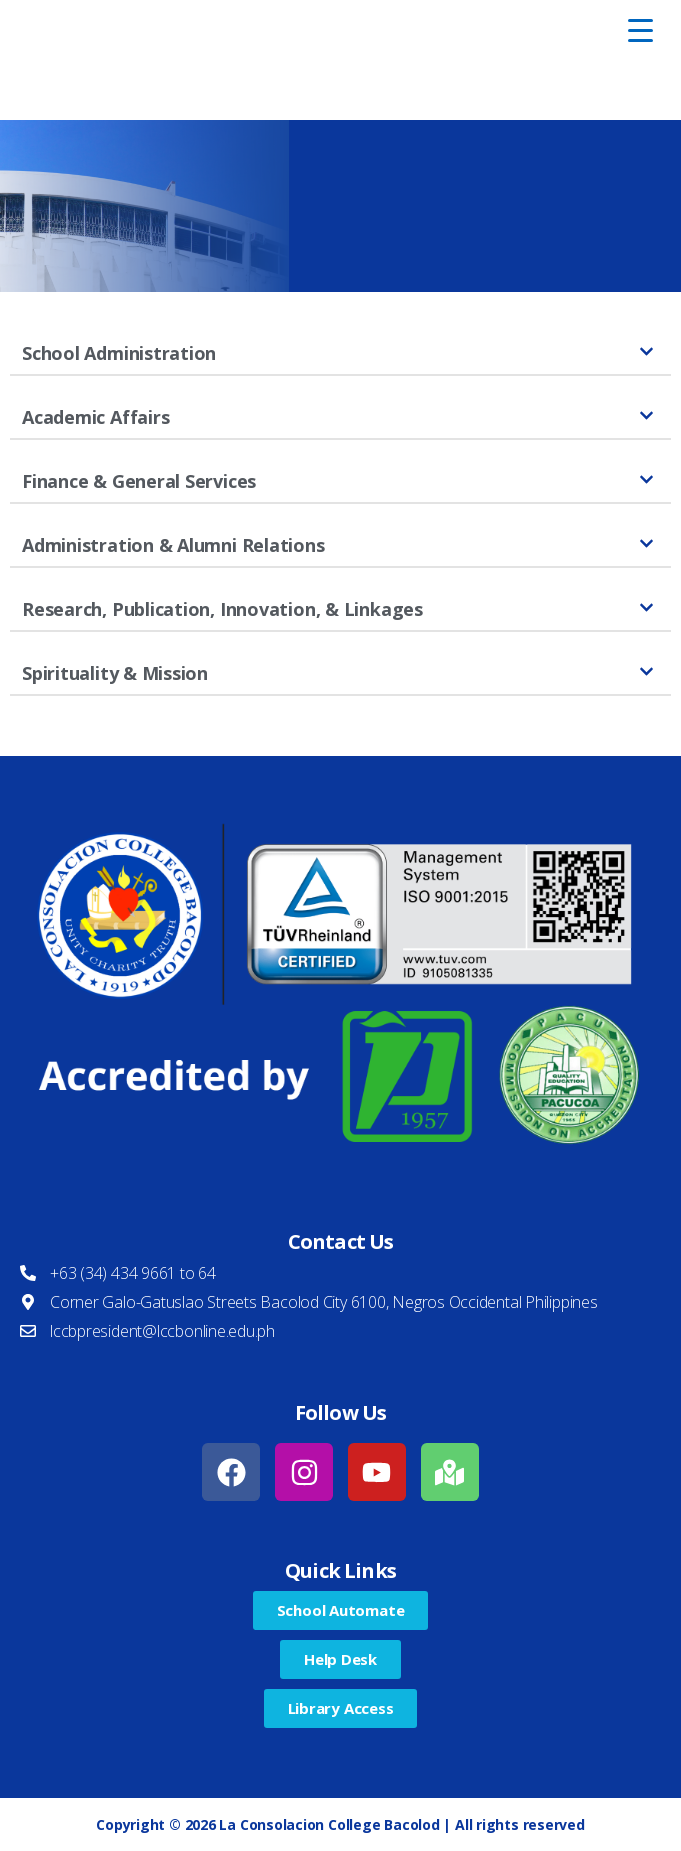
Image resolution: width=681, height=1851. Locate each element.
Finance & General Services (139, 481)
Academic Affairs (95, 417)
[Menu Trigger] (641, 30)
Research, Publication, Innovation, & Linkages (222, 609)
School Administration (119, 353)
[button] (340, 354)
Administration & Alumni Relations (173, 545)
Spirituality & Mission (115, 673)
